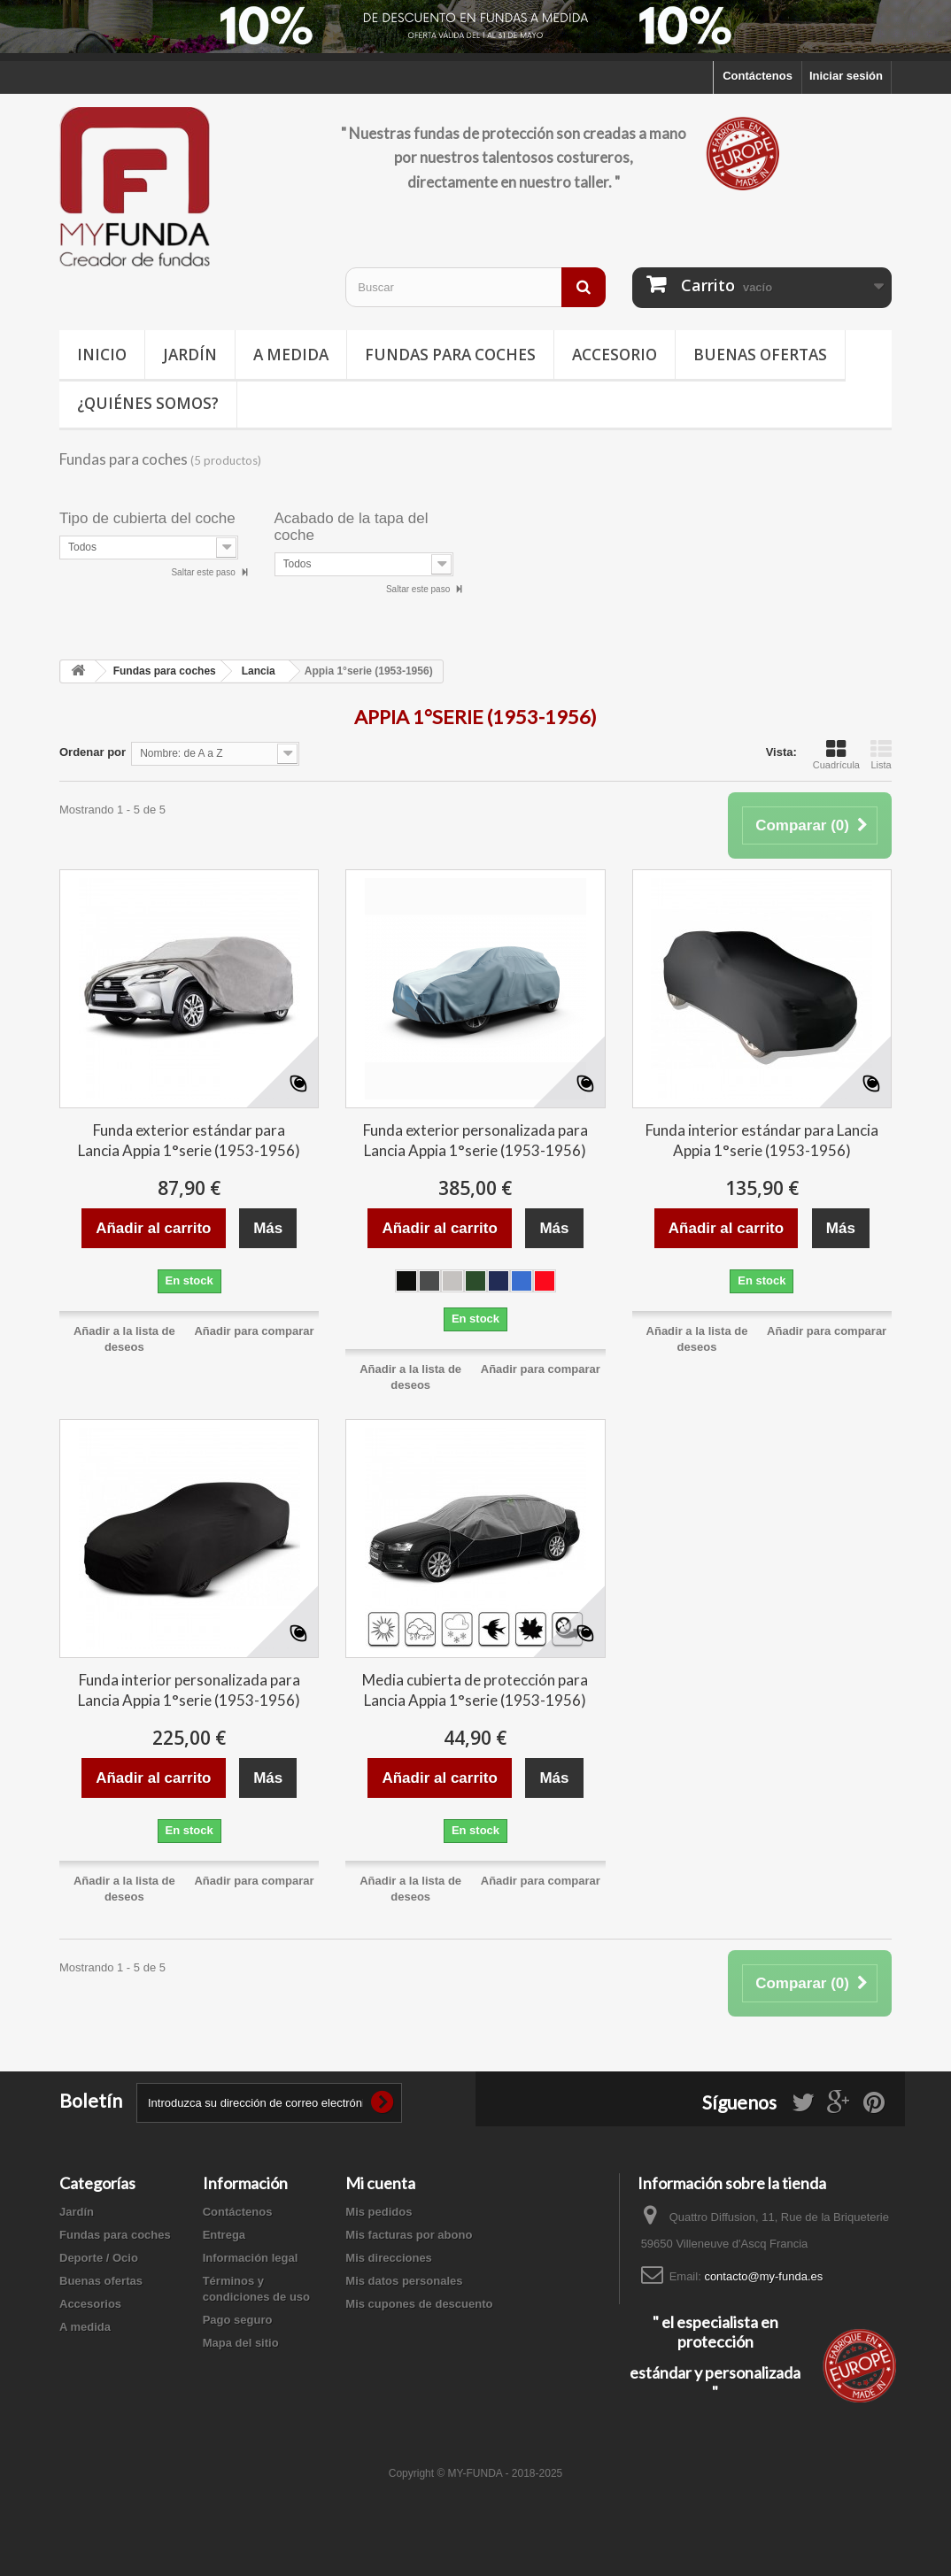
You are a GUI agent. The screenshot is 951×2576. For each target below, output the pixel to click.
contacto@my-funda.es (763, 2276)
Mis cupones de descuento (418, 2303)
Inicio (102, 354)
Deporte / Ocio (98, 2257)
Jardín (190, 354)
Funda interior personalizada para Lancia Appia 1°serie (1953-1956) (189, 1689)
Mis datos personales (403, 2280)
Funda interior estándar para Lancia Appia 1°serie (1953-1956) (762, 1140)
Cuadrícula (836, 754)
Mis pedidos (378, 2211)
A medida (291, 354)
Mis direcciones (388, 2257)
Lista (881, 754)
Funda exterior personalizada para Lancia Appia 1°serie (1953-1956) (475, 1140)
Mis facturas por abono (408, 2234)
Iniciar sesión (846, 75)
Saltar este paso (204, 572)
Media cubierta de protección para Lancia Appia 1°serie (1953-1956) (475, 1689)
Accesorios (90, 2303)
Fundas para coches (450, 354)
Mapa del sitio (241, 2342)
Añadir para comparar (253, 1331)
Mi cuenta (380, 2183)
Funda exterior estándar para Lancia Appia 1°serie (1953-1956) (189, 1140)
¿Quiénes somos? (148, 403)
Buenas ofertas (760, 354)
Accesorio (614, 354)
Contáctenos (757, 75)
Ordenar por (92, 752)
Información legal (250, 2257)
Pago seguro (238, 2319)
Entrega (224, 2234)
